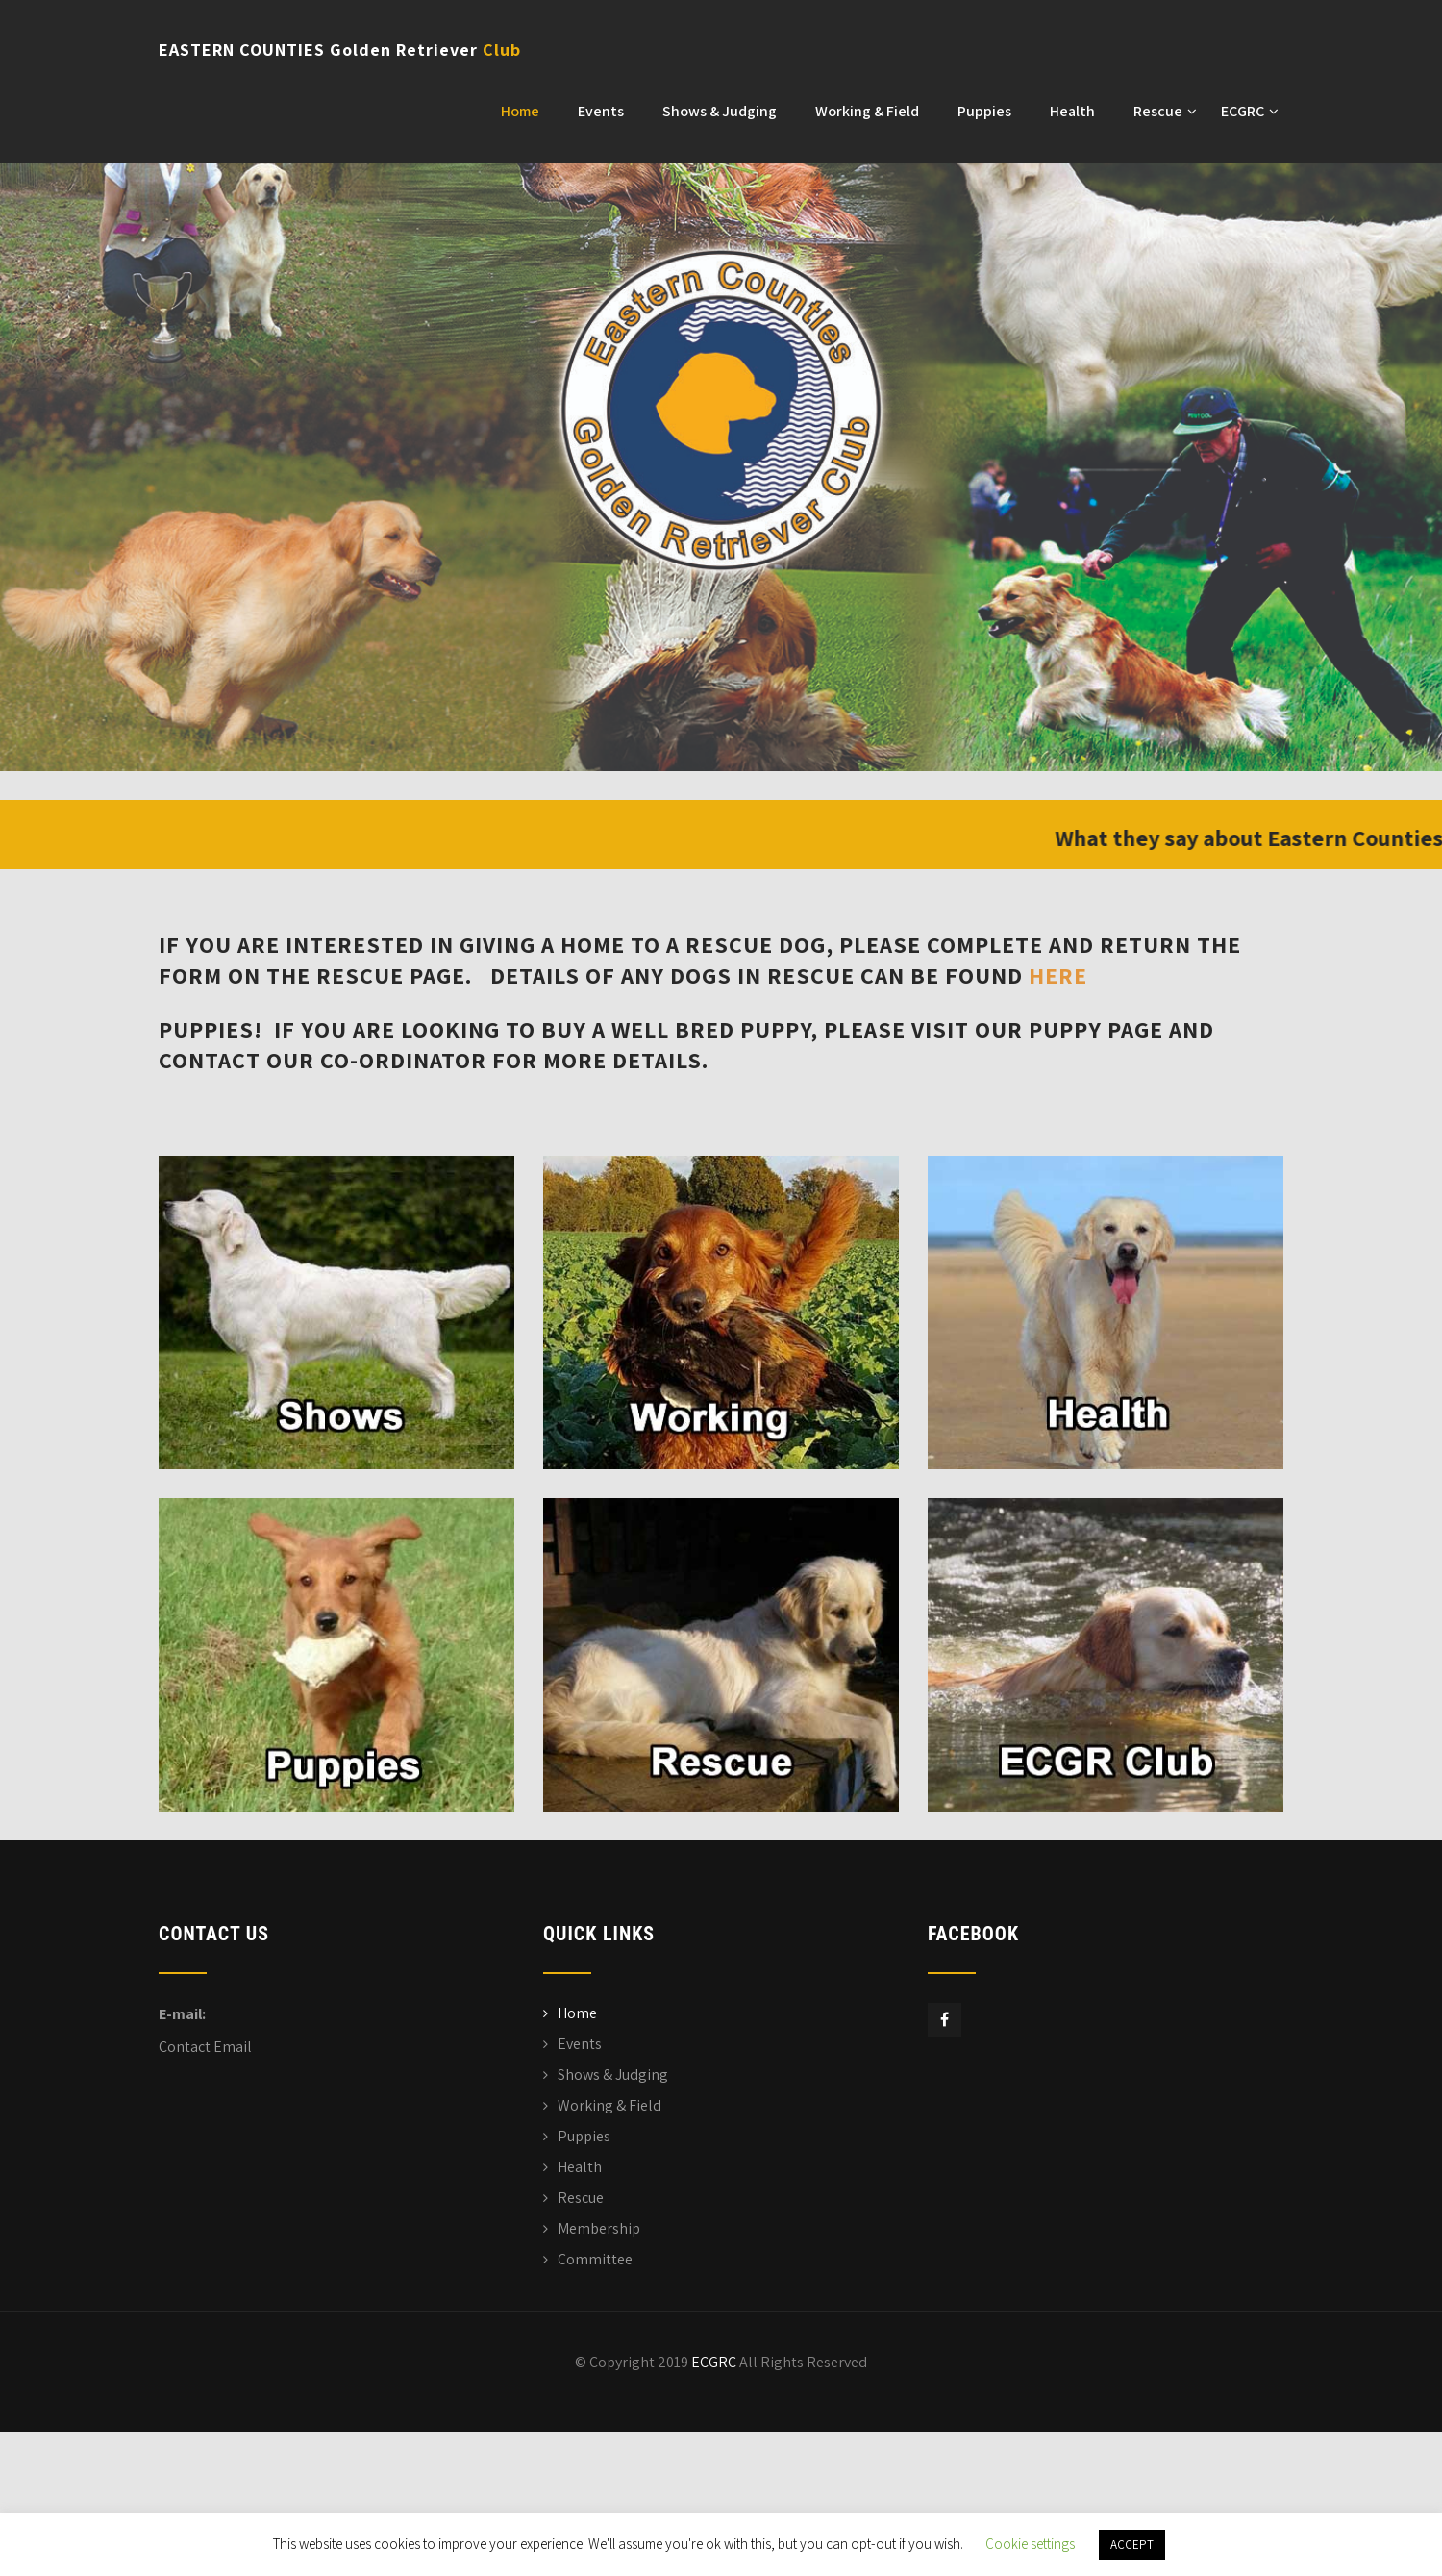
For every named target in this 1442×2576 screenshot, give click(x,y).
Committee (595, 2259)
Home (520, 111)
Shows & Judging (719, 111)
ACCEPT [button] (1132, 2545)
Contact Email (205, 2047)
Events (601, 111)
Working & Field (867, 111)
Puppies (984, 111)
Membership (599, 2228)
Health (1072, 111)
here (1058, 975)
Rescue (1165, 111)
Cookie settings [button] (1030, 2544)
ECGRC (1250, 111)
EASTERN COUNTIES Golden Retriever (340, 49)
